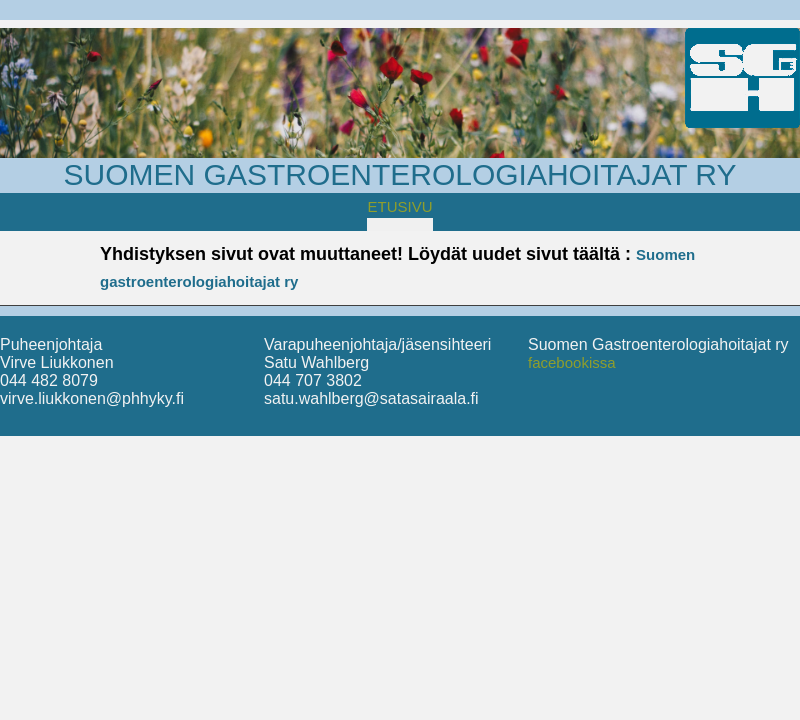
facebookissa (572, 362)
